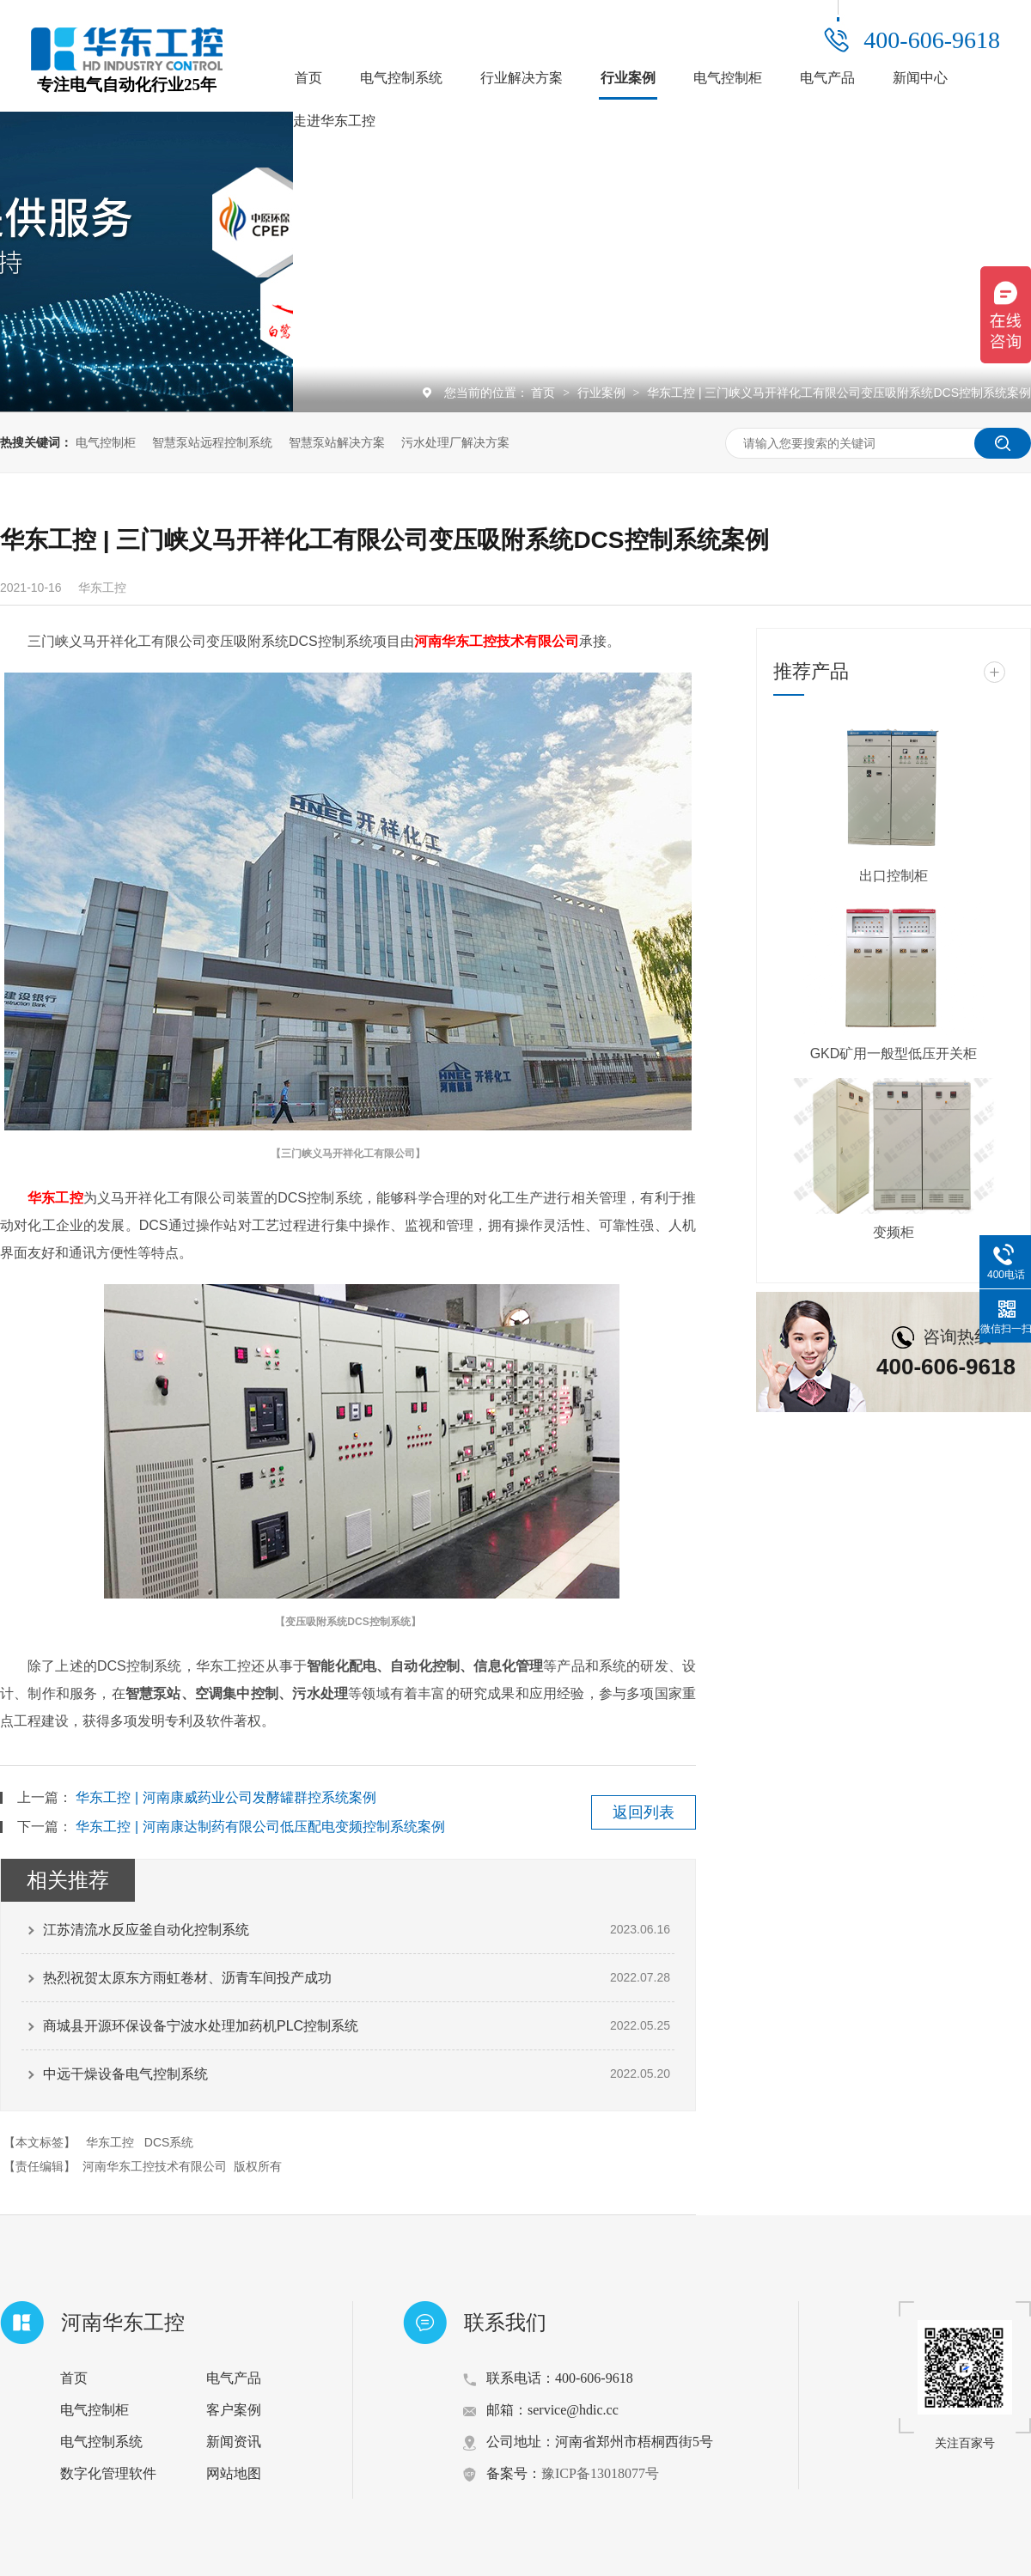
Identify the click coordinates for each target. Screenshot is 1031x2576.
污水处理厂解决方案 (455, 442)
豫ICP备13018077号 (600, 2473)
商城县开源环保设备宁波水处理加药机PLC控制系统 (200, 2026)
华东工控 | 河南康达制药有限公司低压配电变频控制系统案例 (260, 1826)
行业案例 (628, 77)
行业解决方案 (521, 77)
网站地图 (233, 2473)
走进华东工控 (334, 120)
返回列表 (643, 1812)
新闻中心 (920, 77)
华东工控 (55, 1198)
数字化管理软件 (108, 2473)
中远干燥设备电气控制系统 (125, 2074)
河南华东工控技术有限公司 (496, 641)
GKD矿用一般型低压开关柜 (894, 1053)
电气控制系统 (401, 77)
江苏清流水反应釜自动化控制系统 (146, 1929)
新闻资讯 (233, 2441)
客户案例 (233, 2409)
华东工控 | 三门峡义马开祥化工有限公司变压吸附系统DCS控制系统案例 (839, 392)
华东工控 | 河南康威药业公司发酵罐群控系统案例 (225, 1797)
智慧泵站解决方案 (337, 442)
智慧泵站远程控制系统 (212, 442)
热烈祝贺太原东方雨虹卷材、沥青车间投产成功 (187, 1977)
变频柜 (893, 1232)
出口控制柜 (893, 875)
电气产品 (827, 77)
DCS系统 (169, 2142)
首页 (308, 77)
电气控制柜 (727, 77)
